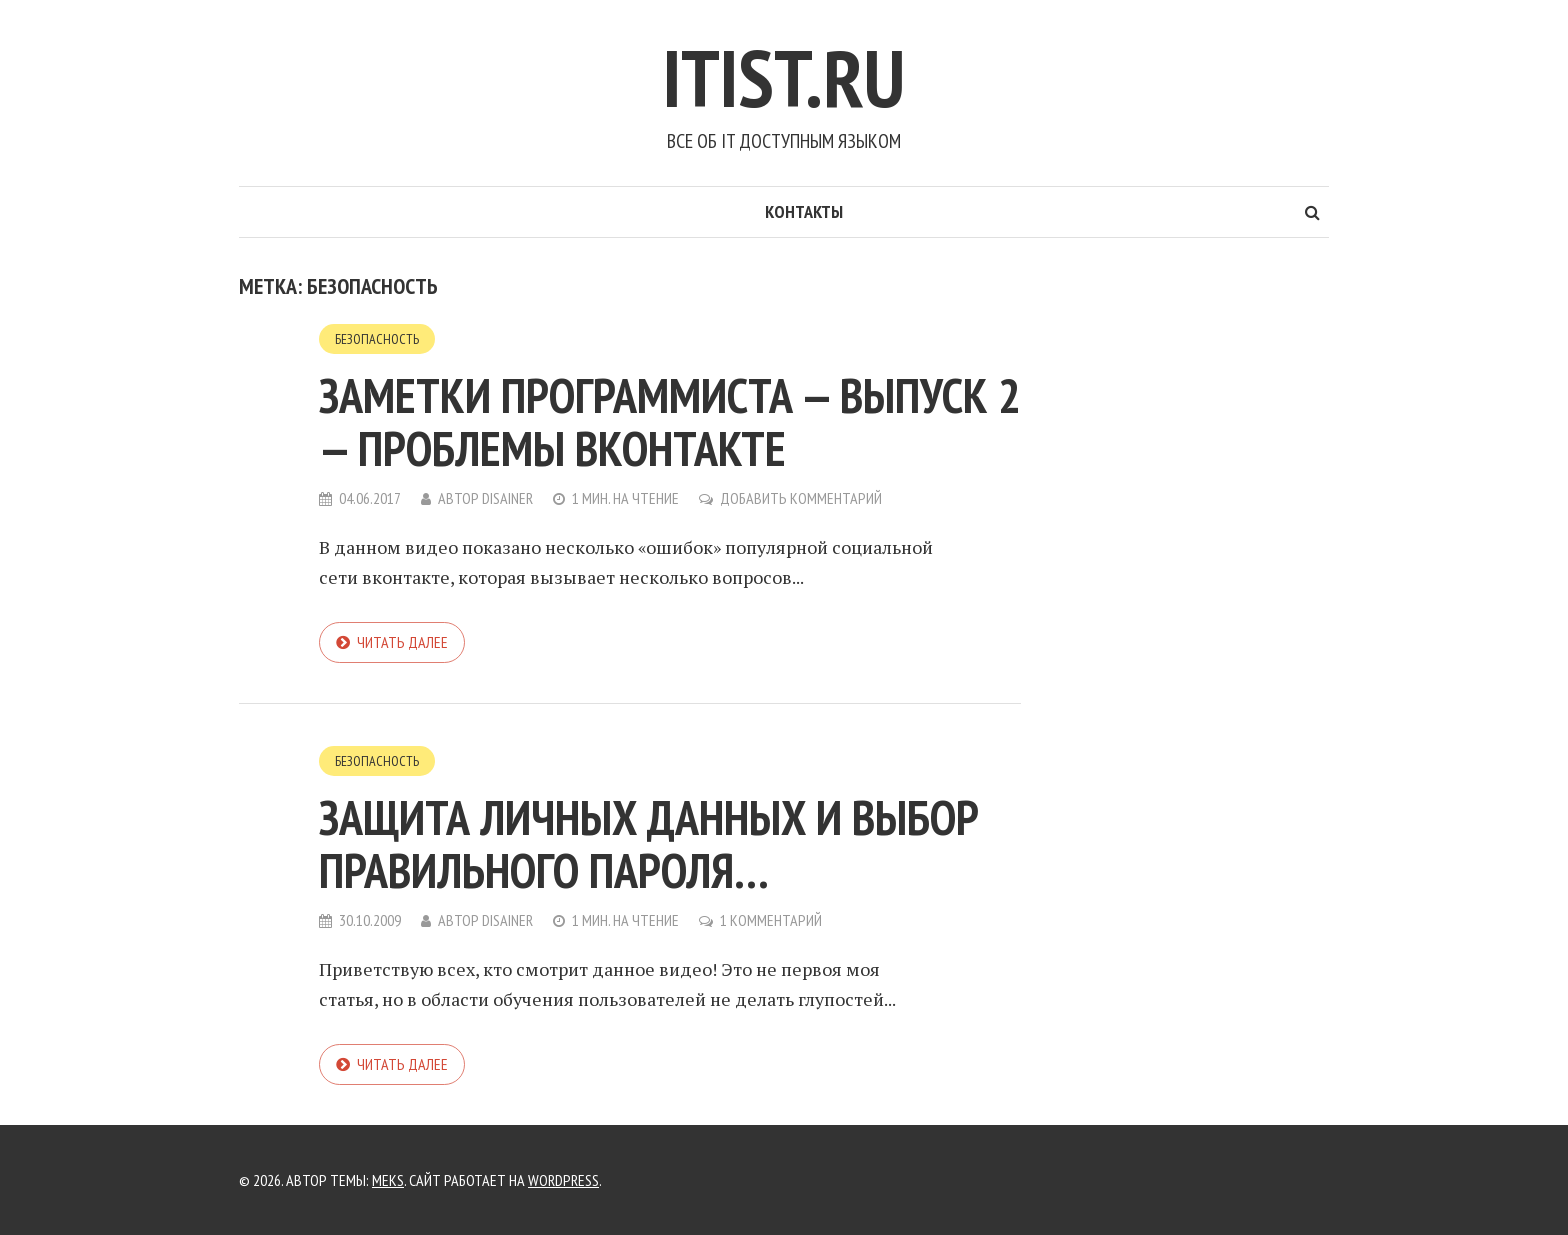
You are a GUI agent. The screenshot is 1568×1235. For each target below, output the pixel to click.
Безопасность (377, 339)
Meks (388, 1180)
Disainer (507, 498)
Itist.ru (784, 77)
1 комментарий (771, 920)
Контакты (804, 211)
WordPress (563, 1180)
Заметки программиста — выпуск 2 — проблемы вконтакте (670, 421)
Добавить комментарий (801, 498)
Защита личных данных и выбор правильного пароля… (649, 843)
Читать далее (402, 642)
